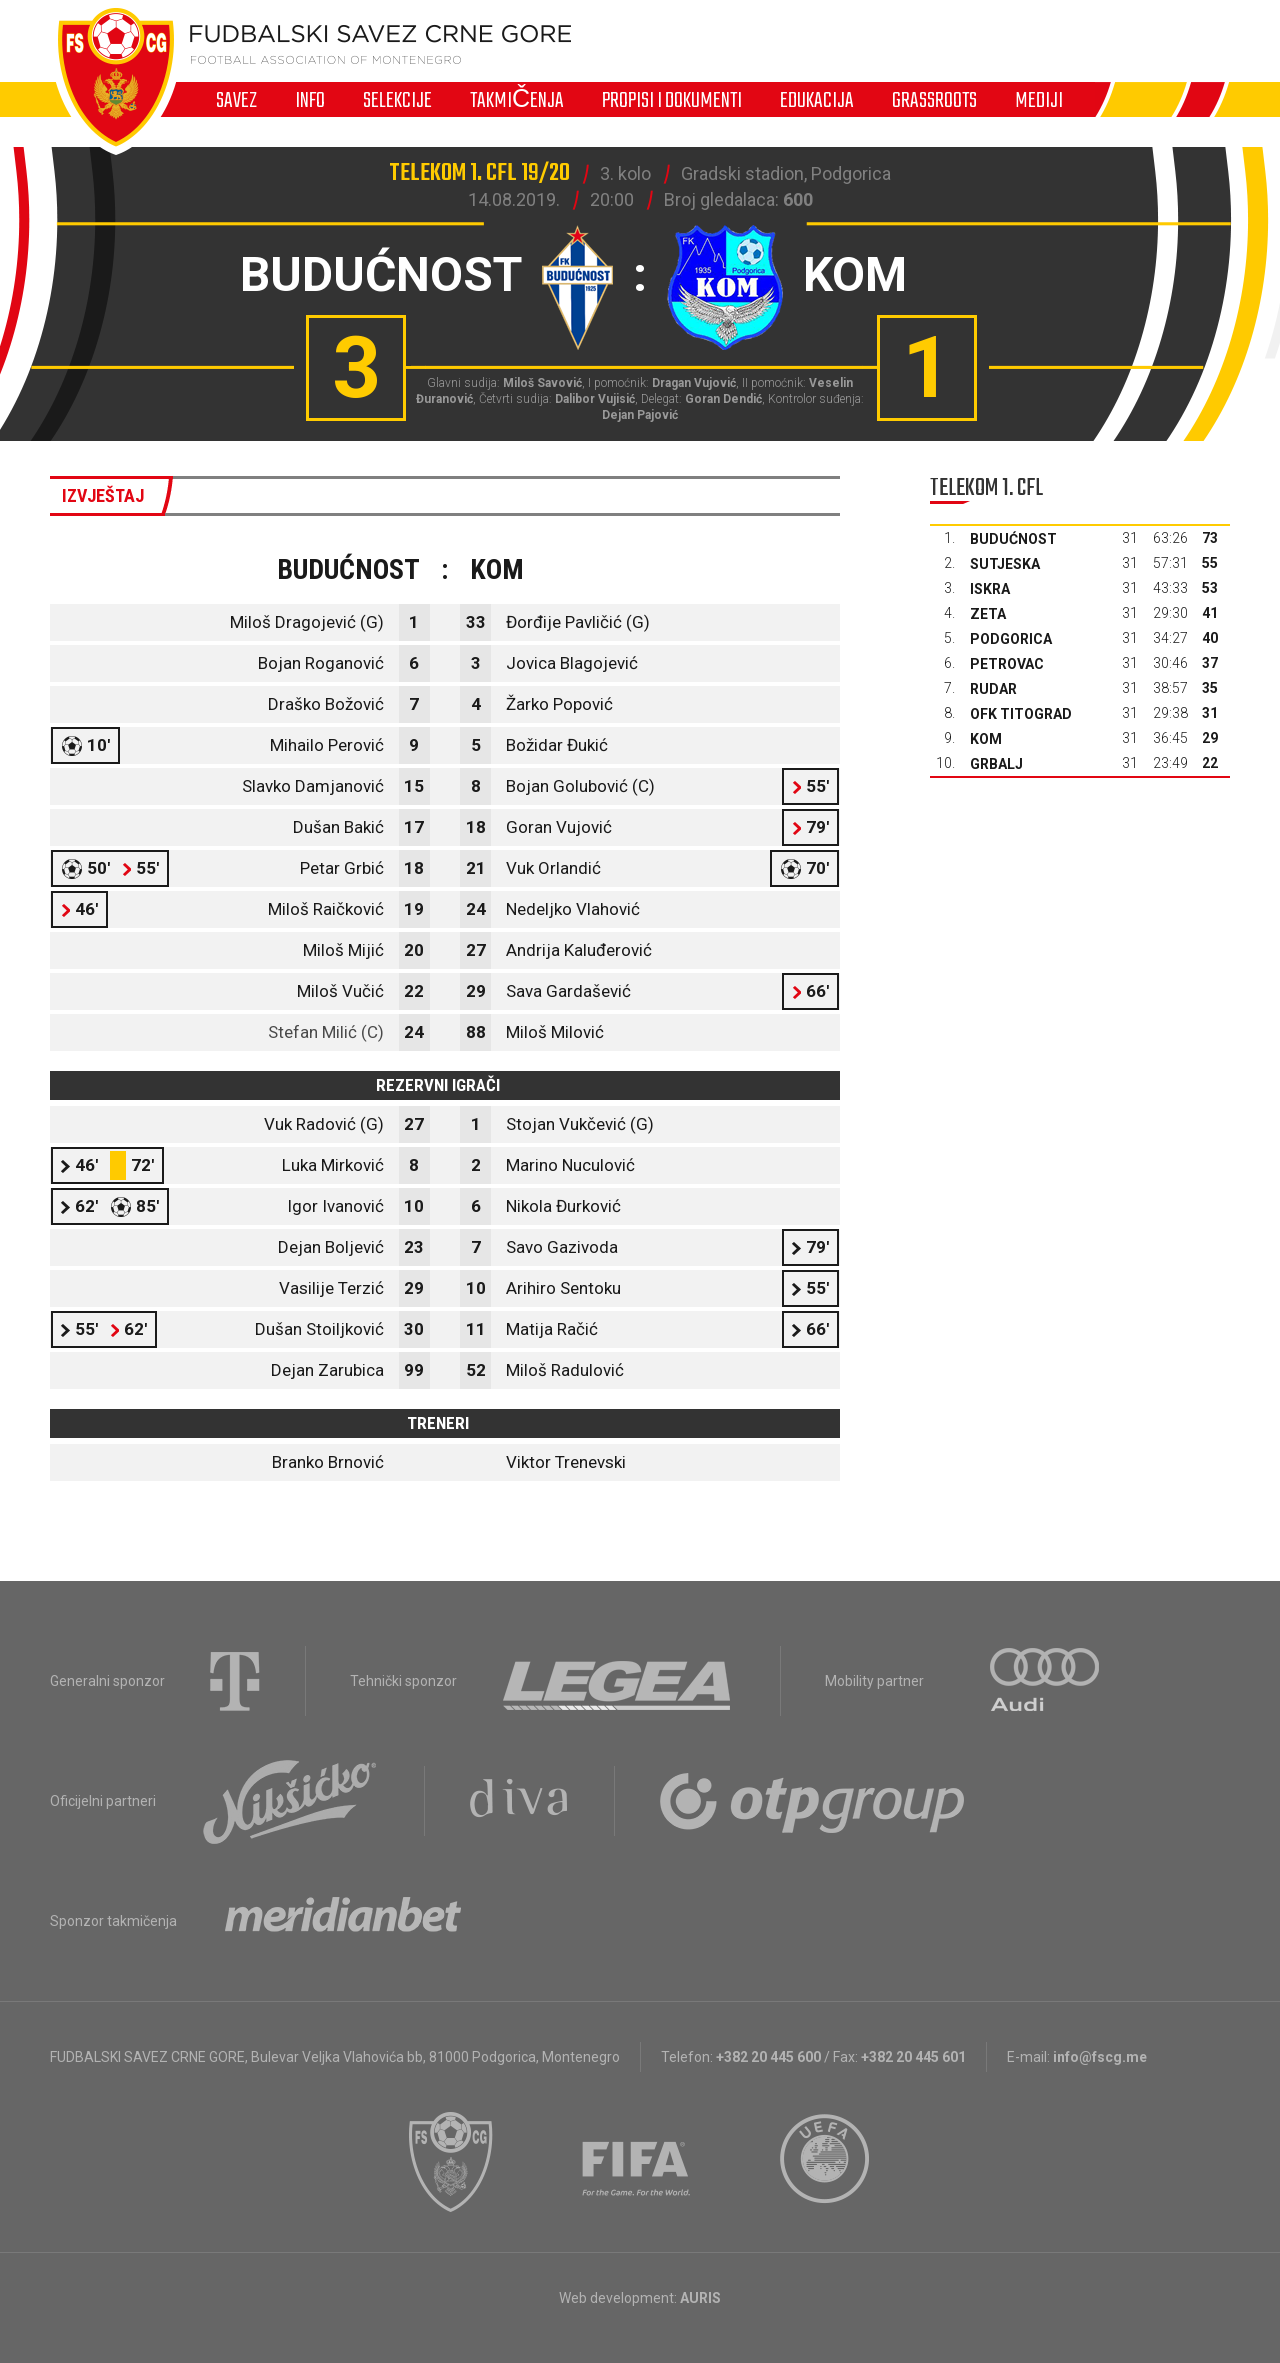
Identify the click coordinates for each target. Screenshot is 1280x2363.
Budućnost (1013, 539)
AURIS (700, 2298)
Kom (986, 739)
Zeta (988, 614)
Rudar (993, 689)
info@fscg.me (1100, 2057)
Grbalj (996, 764)
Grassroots (934, 100)
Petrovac (1007, 664)
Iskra (990, 589)
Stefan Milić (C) (326, 1032)
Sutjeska (1005, 564)
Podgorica (1011, 639)
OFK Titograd (1021, 714)
